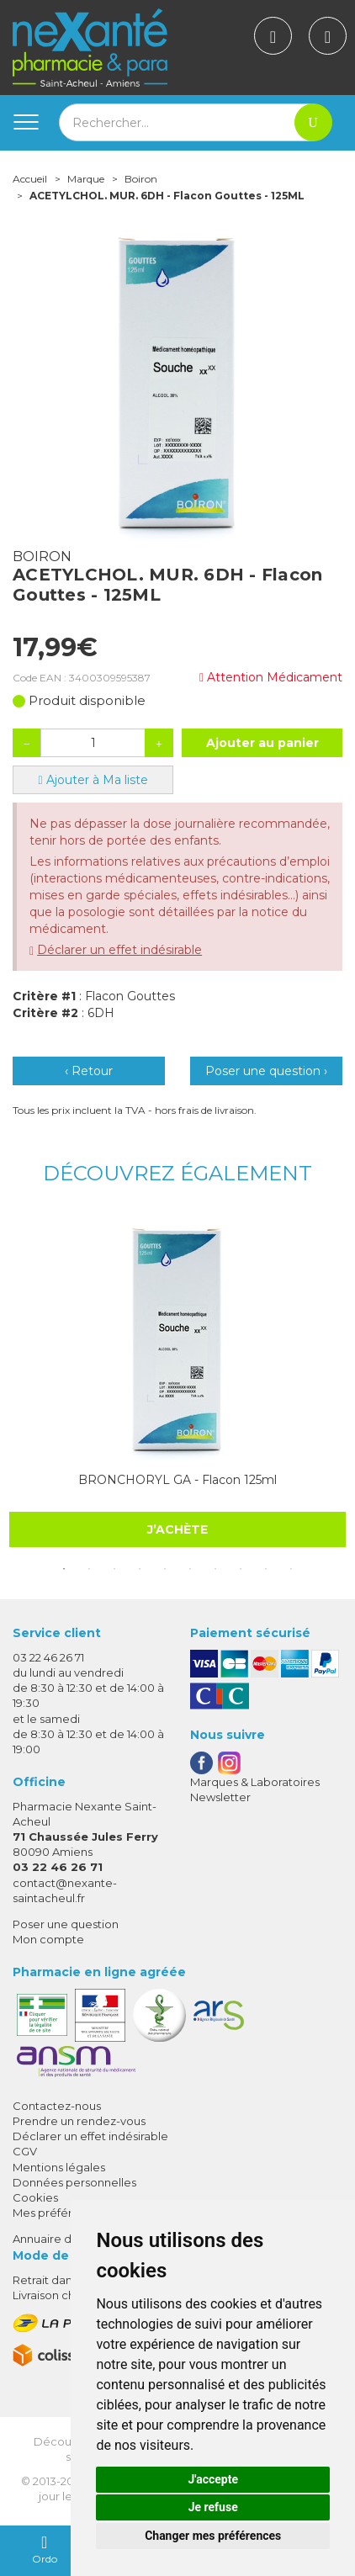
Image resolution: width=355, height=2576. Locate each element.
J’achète (177, 1529)
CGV (25, 2151)
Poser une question (66, 1924)
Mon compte (48, 1939)
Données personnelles (74, 2182)
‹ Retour (89, 1071)
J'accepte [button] (213, 2479)
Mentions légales (59, 2167)
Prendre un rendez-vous (79, 2121)
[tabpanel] (177, 1380)
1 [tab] (64, 1569)
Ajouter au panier (262, 742)
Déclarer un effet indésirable (119, 949)
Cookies (35, 2197)
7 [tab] (215, 1569)
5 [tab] (164, 1569)
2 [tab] (89, 1569)
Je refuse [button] (213, 2507)
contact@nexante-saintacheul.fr (65, 1890)
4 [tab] (139, 1569)
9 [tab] (265, 1569)
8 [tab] (240, 1569)
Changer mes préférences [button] (213, 2535)
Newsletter (220, 1797)
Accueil (30, 178)
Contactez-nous (57, 2105)
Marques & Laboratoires (255, 1782)
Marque (85, 178)
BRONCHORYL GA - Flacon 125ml (177, 1479)
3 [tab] (114, 1569)
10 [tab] (291, 1569)
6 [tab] (190, 1569)
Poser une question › (266, 1071)
